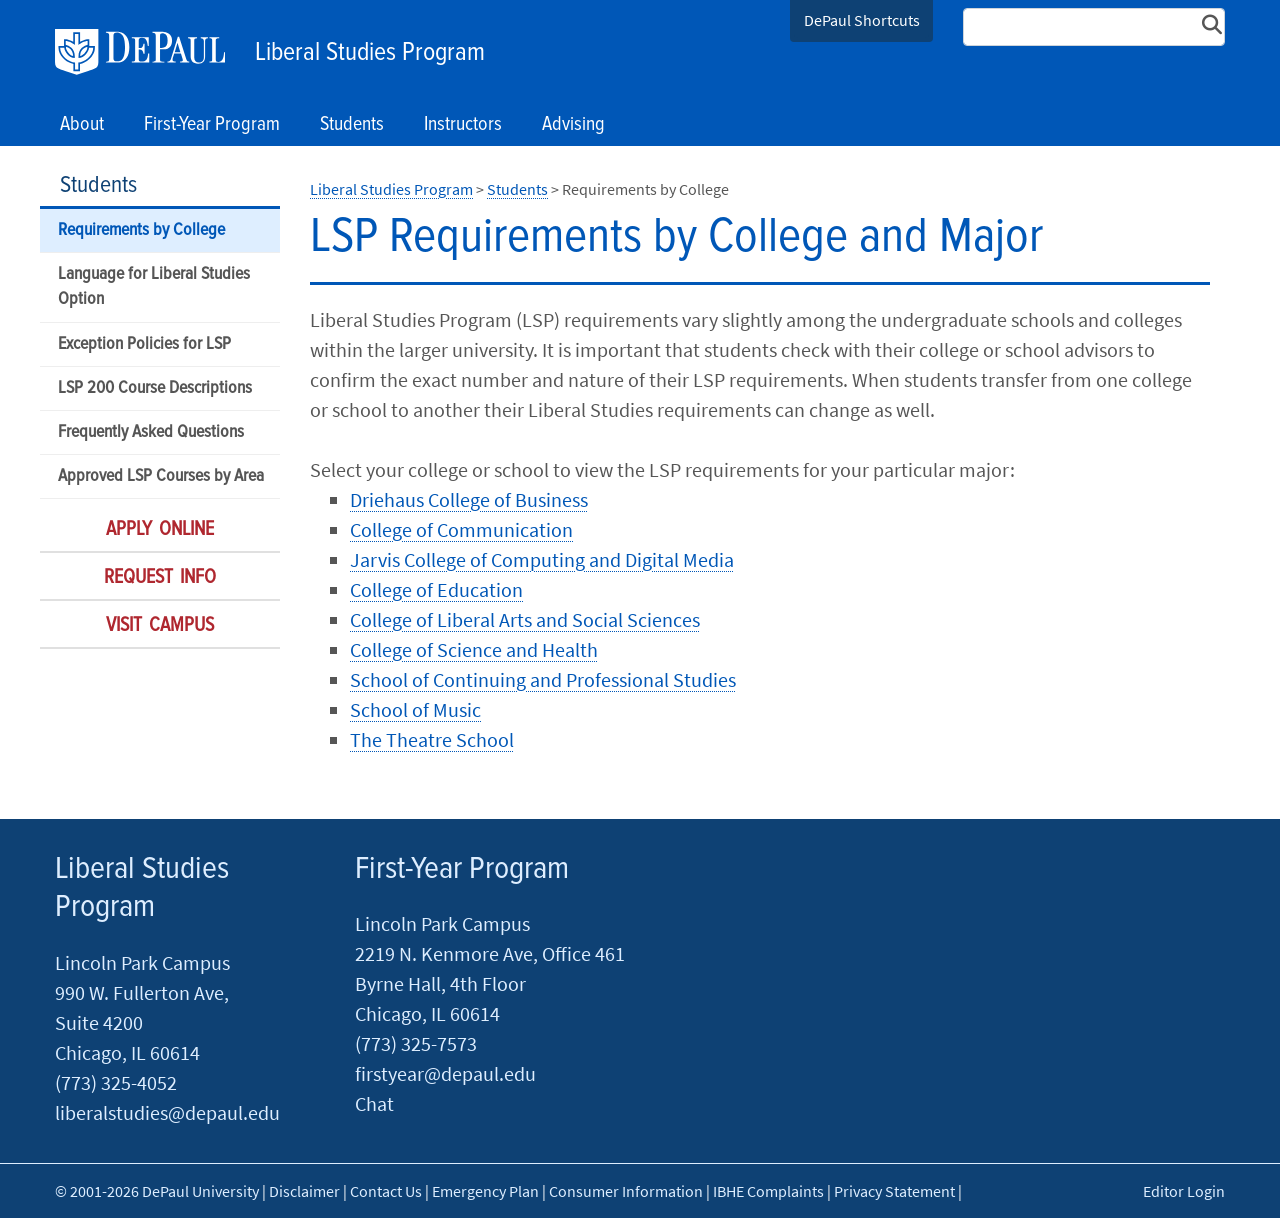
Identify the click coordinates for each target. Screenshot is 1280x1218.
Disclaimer (304, 1191)
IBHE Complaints (768, 1191)
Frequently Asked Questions (151, 432)
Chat (374, 1103)
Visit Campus (160, 626)
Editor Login (1184, 1191)
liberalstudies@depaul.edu (167, 1112)
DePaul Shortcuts (862, 20)
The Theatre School (432, 739)
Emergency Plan (485, 1191)
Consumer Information (626, 1191)
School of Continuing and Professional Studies (543, 679)
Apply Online (160, 530)
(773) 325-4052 (116, 1082)
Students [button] (352, 125)
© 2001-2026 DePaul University (157, 1191)
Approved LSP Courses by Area (161, 476)
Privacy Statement (894, 1191)
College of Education (436, 589)
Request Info (160, 578)
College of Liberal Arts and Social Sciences (525, 619)
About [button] (82, 125)
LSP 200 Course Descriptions (155, 388)
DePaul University (150, 52)
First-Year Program (462, 869)
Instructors (463, 125)
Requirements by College (141, 230)
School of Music (415, 709)
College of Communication (461, 529)
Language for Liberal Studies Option (154, 287)
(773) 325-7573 (416, 1043)
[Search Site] (1094, 27)
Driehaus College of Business (469, 499)
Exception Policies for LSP (144, 344)
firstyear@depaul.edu (445, 1073)
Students (98, 185)
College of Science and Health (474, 649)
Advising (573, 125)
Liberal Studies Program (370, 53)
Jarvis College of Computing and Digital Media (542, 559)
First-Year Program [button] (212, 125)
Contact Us (386, 1191)
